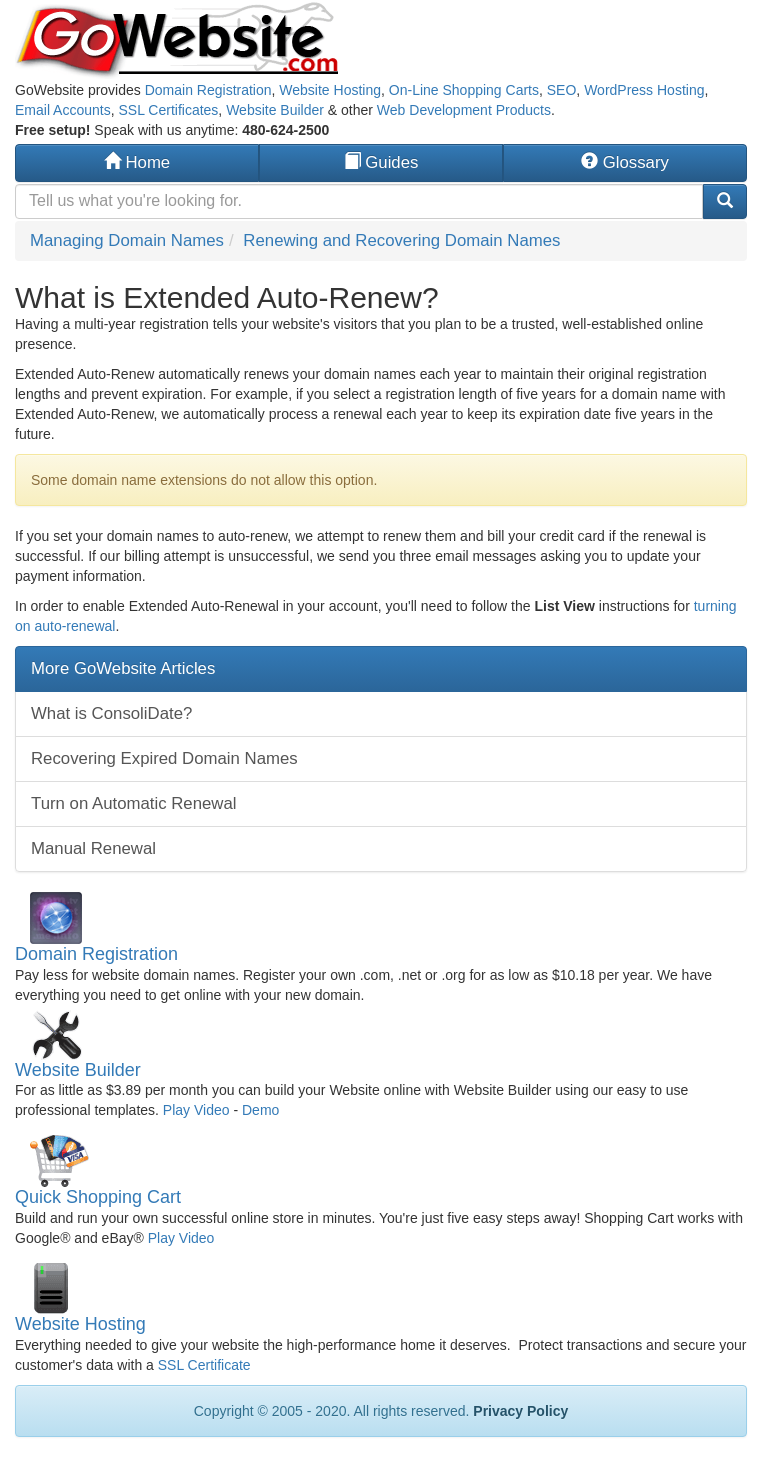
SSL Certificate (204, 1365)
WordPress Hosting (644, 90)
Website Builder (275, 110)
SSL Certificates (169, 110)
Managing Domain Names (127, 240)
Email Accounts (63, 110)
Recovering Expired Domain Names (164, 758)
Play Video (196, 1110)
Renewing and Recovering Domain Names (401, 240)
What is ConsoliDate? (111, 713)
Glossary (625, 162)
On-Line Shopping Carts (464, 90)
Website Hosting (330, 90)
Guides (381, 162)
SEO (562, 90)
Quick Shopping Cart (98, 1197)
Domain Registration (208, 90)
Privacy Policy (520, 1411)
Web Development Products (464, 110)
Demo (260, 1110)
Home (137, 162)
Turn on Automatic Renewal (134, 803)
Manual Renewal (93, 848)
